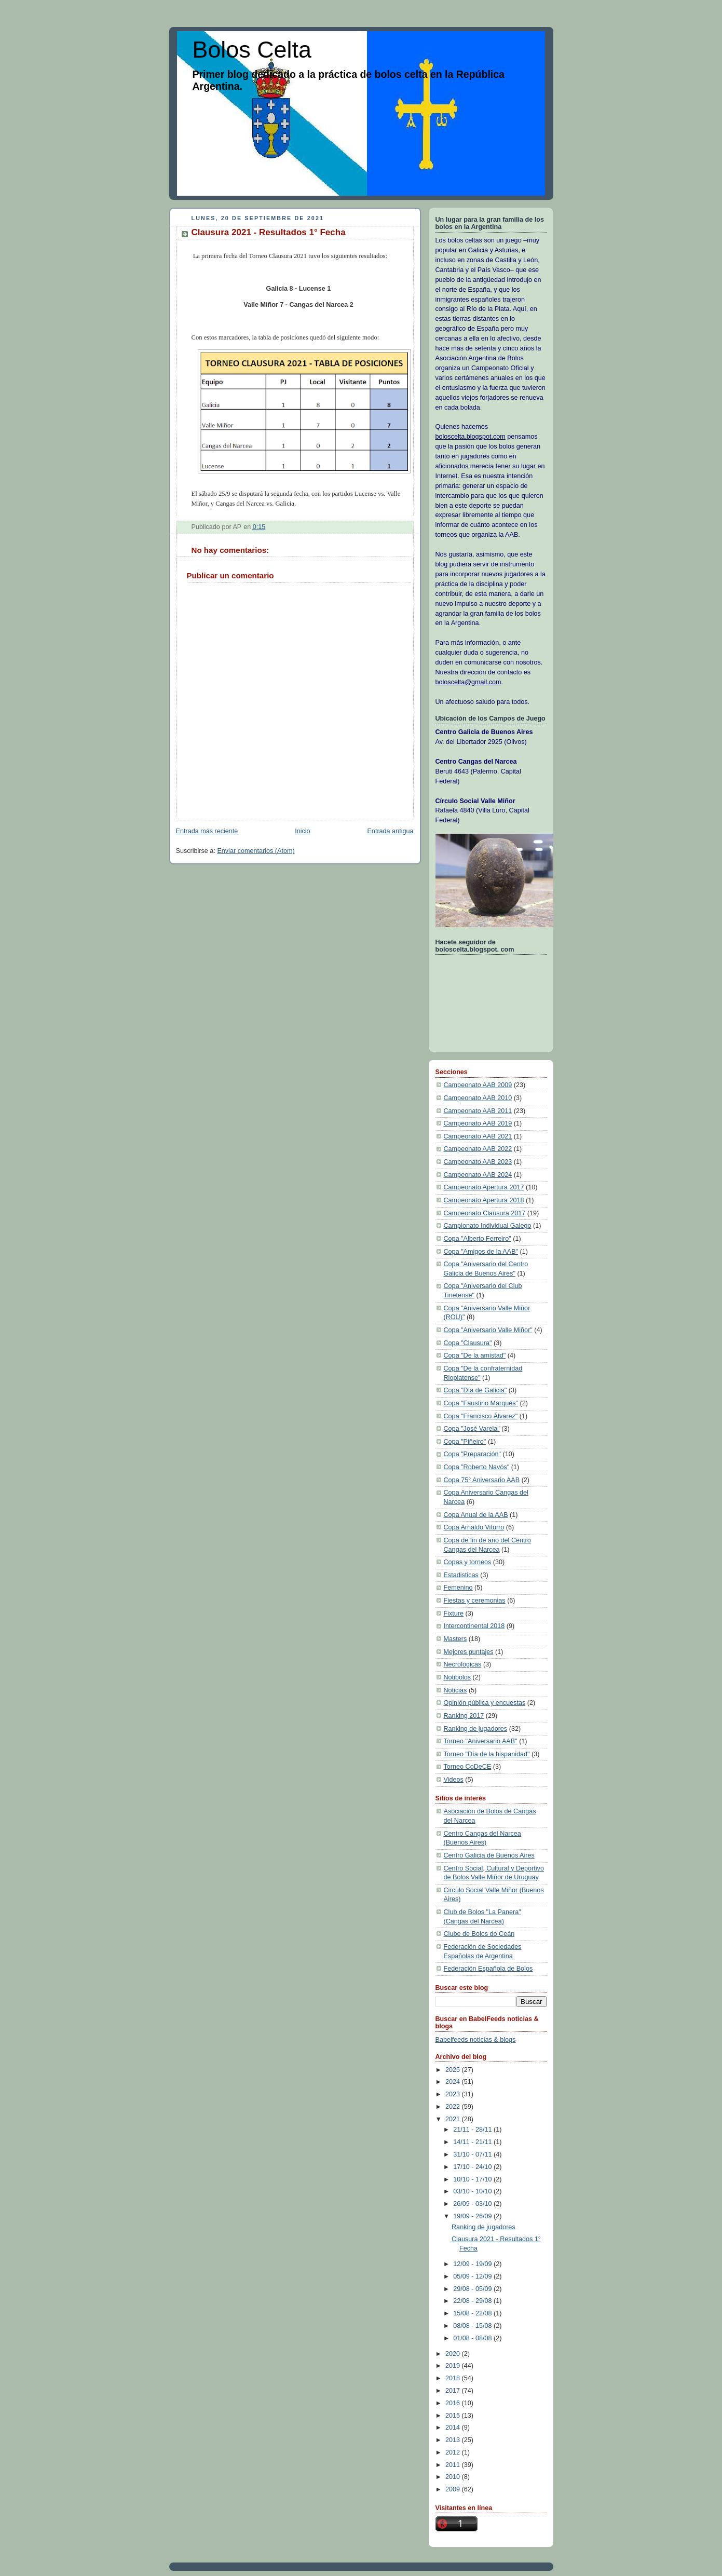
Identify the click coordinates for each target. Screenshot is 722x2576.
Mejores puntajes (469, 1652)
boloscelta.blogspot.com (470, 436)
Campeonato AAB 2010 (478, 1098)
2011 (453, 2465)
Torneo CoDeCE (468, 1766)
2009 (453, 2489)
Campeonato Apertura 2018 (484, 1200)
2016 (453, 2403)
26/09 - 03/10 (473, 2203)
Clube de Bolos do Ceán (479, 1933)
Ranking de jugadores (476, 1728)
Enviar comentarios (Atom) (255, 851)
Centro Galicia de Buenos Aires (489, 1855)
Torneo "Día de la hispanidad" (487, 1754)
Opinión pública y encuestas (485, 1702)
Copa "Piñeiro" (465, 1441)
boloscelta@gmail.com (468, 682)
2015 (453, 2415)
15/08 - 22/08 (473, 2313)
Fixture (454, 1613)
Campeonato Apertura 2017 (484, 1187)
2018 (453, 2378)
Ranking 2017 (464, 1715)
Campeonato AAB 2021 (478, 1136)
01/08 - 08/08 (473, 2338)
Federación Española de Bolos (488, 1968)
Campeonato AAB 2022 (478, 1149)
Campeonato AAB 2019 (478, 1123)
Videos (454, 1779)
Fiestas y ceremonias (475, 1600)
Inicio (302, 831)
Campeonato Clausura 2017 (485, 1213)
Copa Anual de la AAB (476, 1515)
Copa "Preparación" (472, 1454)
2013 (453, 2440)
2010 (453, 2476)
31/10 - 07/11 (473, 2154)
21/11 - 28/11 (473, 2129)
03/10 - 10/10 (473, 2191)
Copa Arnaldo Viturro (474, 1527)
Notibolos (457, 1677)
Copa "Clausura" (468, 1343)
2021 (453, 2119)
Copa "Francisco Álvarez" (481, 1416)
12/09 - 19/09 (473, 2264)
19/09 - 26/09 (473, 2216)
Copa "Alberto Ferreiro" (477, 1238)
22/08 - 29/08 (473, 2300)
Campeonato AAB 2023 (478, 1161)
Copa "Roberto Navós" (477, 1467)
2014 (453, 2427)
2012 (453, 2452)
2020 (453, 2353)
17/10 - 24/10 (473, 2167)
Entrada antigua (390, 831)
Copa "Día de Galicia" (475, 1390)
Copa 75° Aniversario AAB (482, 1480)
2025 (453, 2069)
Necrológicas (463, 1664)
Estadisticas (461, 1575)
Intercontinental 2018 (474, 1626)
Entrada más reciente (207, 831)
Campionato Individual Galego (488, 1225)
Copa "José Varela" (472, 1428)
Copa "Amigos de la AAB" (481, 1251)
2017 (453, 2390)
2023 (453, 2094)
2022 (453, 2106)
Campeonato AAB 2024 (478, 1174)
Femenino (458, 1587)
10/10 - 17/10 (473, 2179)
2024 (453, 2081)
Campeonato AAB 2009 (478, 1085)
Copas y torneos (468, 1562)
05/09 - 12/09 (473, 2276)
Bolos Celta (252, 49)
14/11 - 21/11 (473, 2142)
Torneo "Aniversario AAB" (480, 1741)
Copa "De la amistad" (475, 1355)
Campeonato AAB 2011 (478, 1111)
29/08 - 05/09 (473, 2289)
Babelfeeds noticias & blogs (475, 2039)
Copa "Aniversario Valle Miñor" (488, 1330)
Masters (455, 1639)
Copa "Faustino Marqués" (481, 1403)
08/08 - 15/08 (473, 2325)
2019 (453, 2365)
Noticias (455, 1690)
